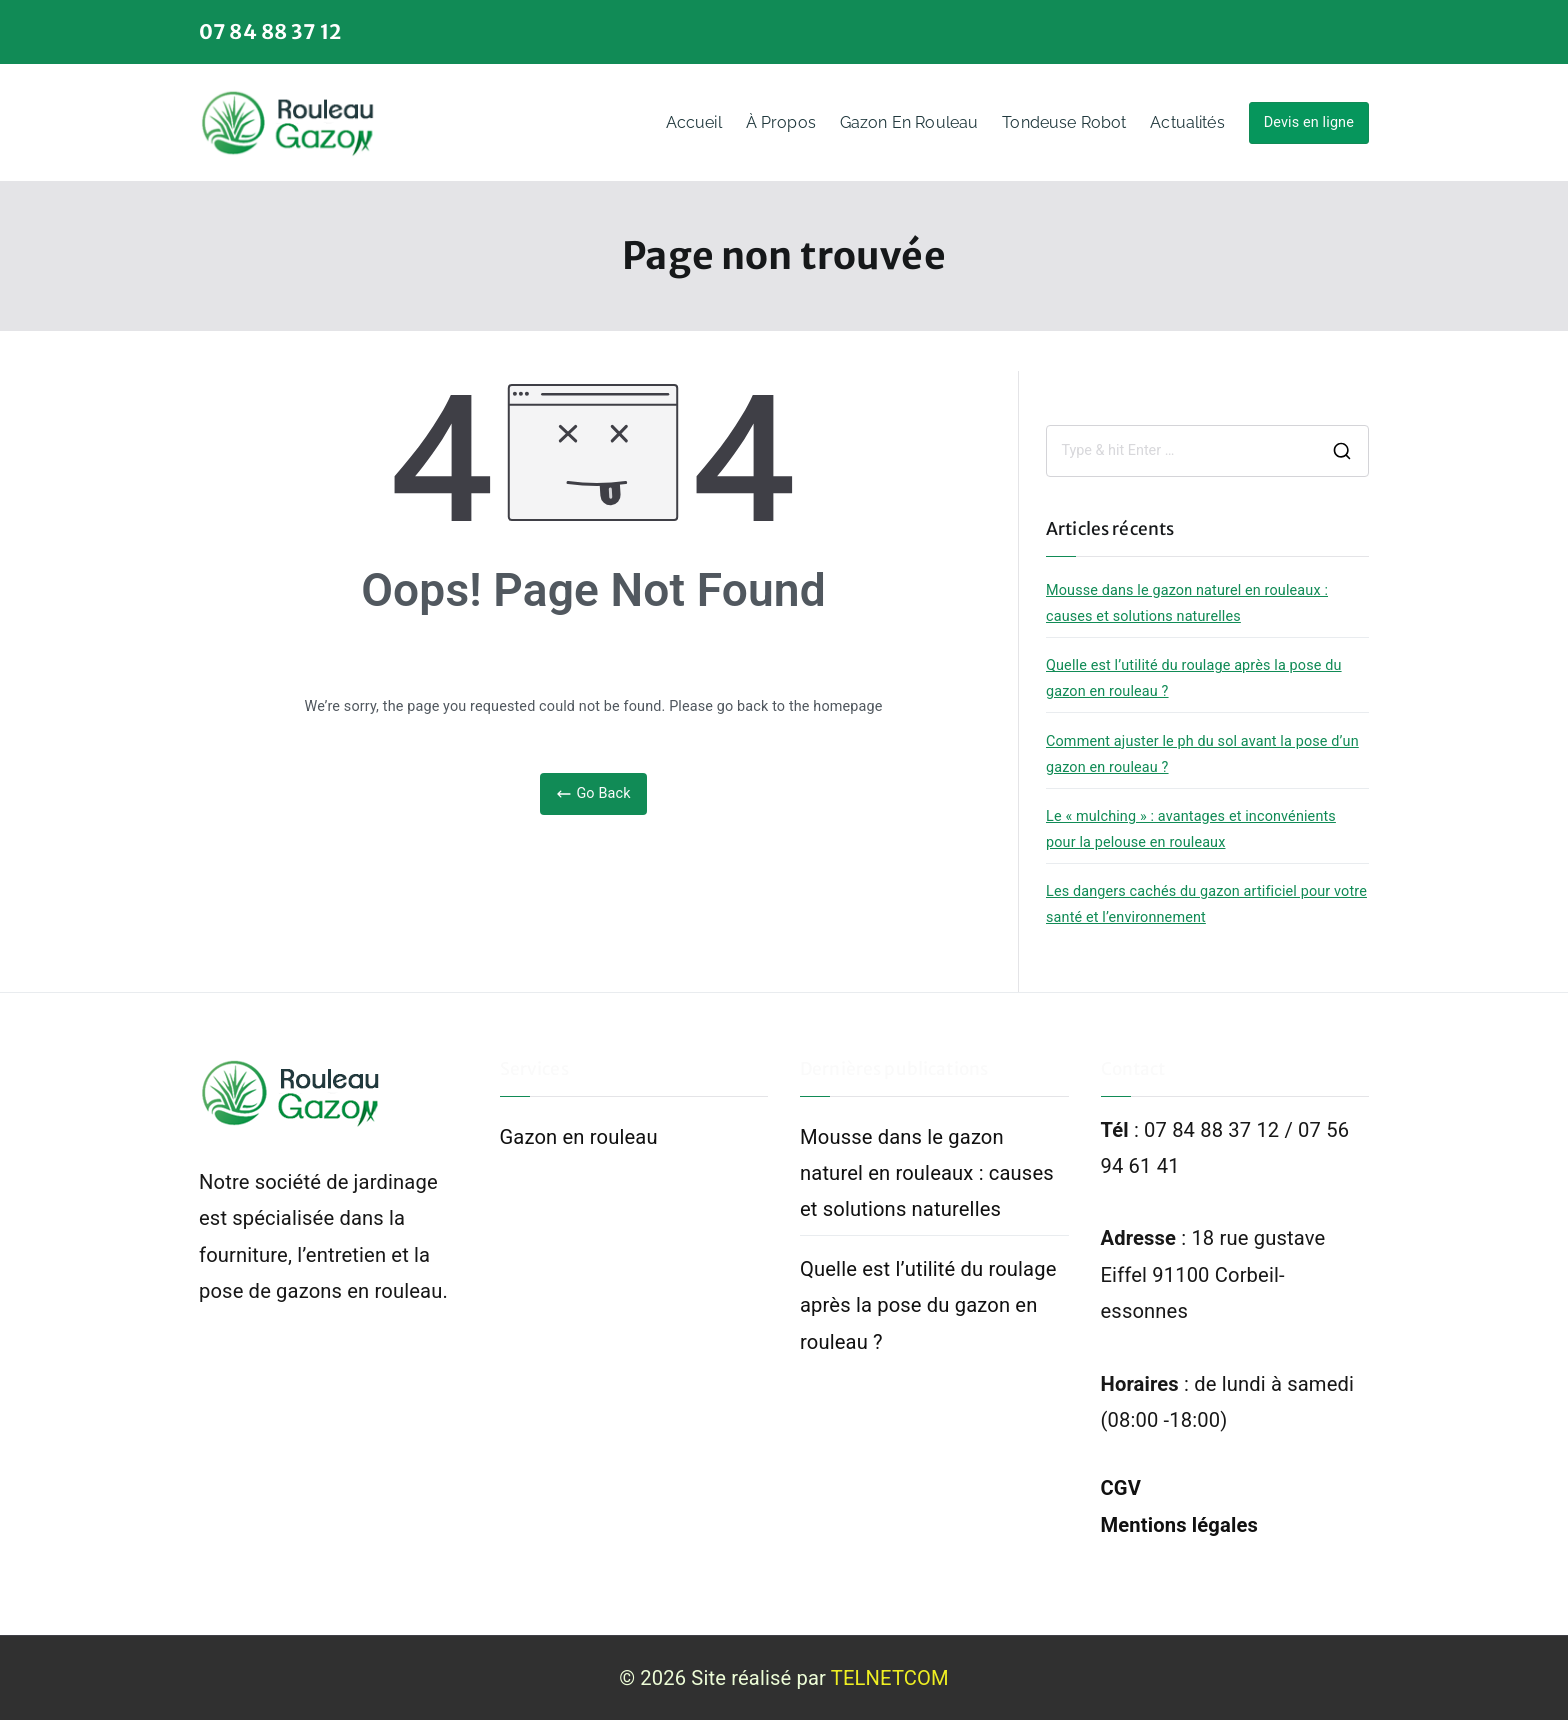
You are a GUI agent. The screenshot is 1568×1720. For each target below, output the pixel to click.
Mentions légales (1179, 1525)
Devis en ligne (1309, 122)
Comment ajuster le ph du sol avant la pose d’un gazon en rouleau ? (1202, 754)
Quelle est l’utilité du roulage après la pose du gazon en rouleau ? (1194, 678)
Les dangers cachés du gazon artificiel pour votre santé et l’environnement (1206, 904)
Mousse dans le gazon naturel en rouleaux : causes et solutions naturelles (1187, 603)
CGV (1121, 1488)
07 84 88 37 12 (270, 31)
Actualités (1187, 122)
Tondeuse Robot (1064, 122)
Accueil (694, 122)
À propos (781, 122)
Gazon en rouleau (909, 122)
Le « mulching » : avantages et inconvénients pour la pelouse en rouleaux (1191, 829)
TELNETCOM (890, 1678)
